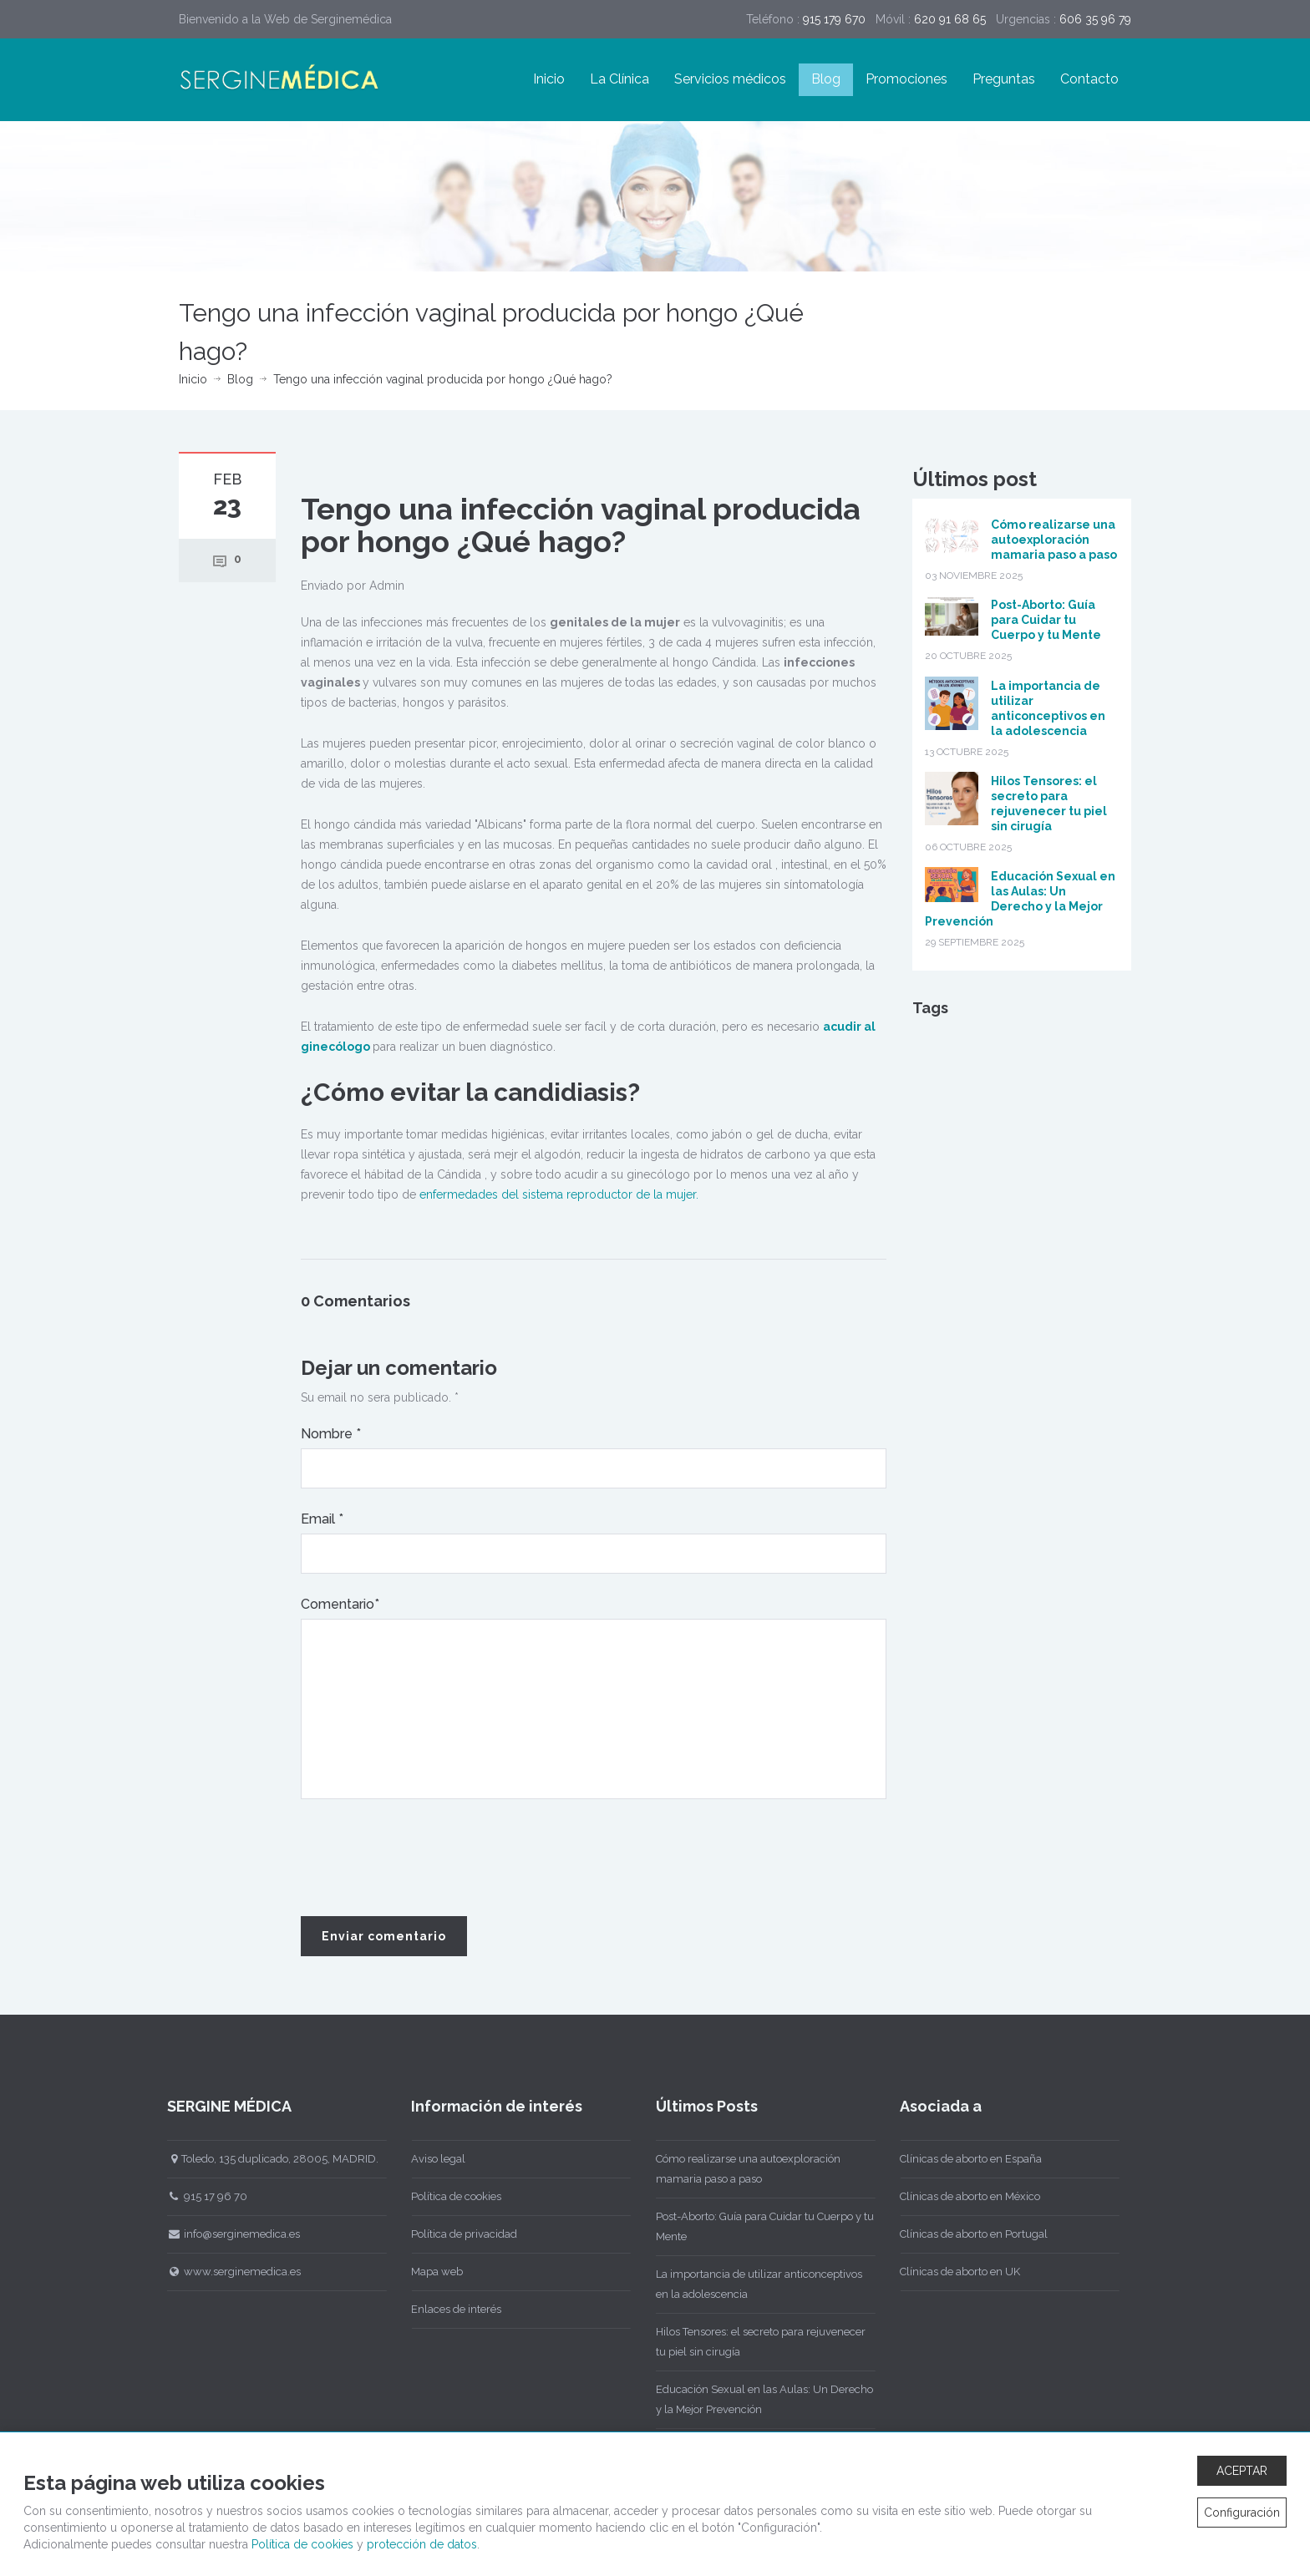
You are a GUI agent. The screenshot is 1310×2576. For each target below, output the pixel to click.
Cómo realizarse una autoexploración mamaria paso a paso (1054, 539)
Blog (825, 79)
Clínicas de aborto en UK (956, 2271)
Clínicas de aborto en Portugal (970, 2234)
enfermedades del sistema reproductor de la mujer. (557, 1194)
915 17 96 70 (203, 2196)
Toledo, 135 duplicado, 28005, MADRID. (268, 2159)
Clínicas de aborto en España (967, 2159)
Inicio (549, 79)
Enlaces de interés (453, 2309)
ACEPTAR (1241, 2470)
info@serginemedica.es (229, 2234)
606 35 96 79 (1095, 19)
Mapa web (434, 2271)
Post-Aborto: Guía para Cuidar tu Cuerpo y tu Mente (1046, 619)
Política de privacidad (461, 2234)
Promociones (906, 79)
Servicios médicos (730, 79)
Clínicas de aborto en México (966, 2196)
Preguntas (1003, 79)
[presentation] (428, 1858)
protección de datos (422, 2544)
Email (322, 1519)
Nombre (331, 1434)
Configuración (1242, 2512)
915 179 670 (834, 19)
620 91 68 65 (950, 19)
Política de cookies (453, 2196)
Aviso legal (435, 2159)
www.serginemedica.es (230, 2271)
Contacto (1089, 79)
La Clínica (619, 79)
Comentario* (340, 1604)
